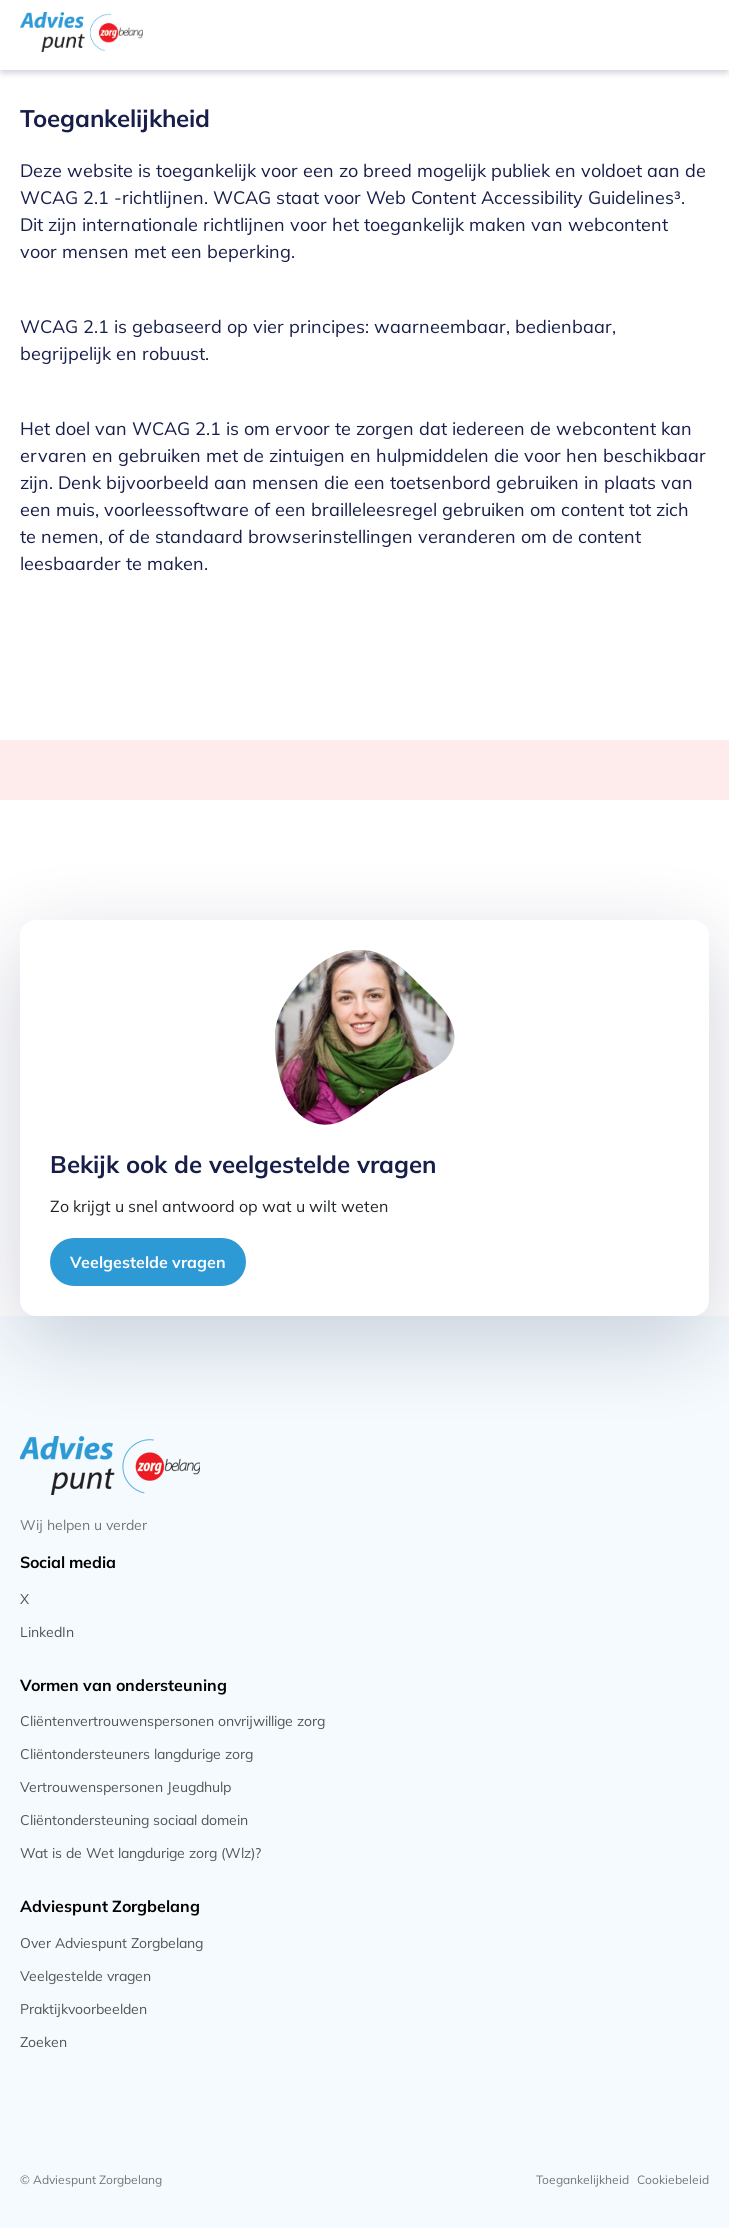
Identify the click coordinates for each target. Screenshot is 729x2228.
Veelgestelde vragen (148, 1262)
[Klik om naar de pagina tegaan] (364, 1599)
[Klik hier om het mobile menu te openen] (691, 32)
